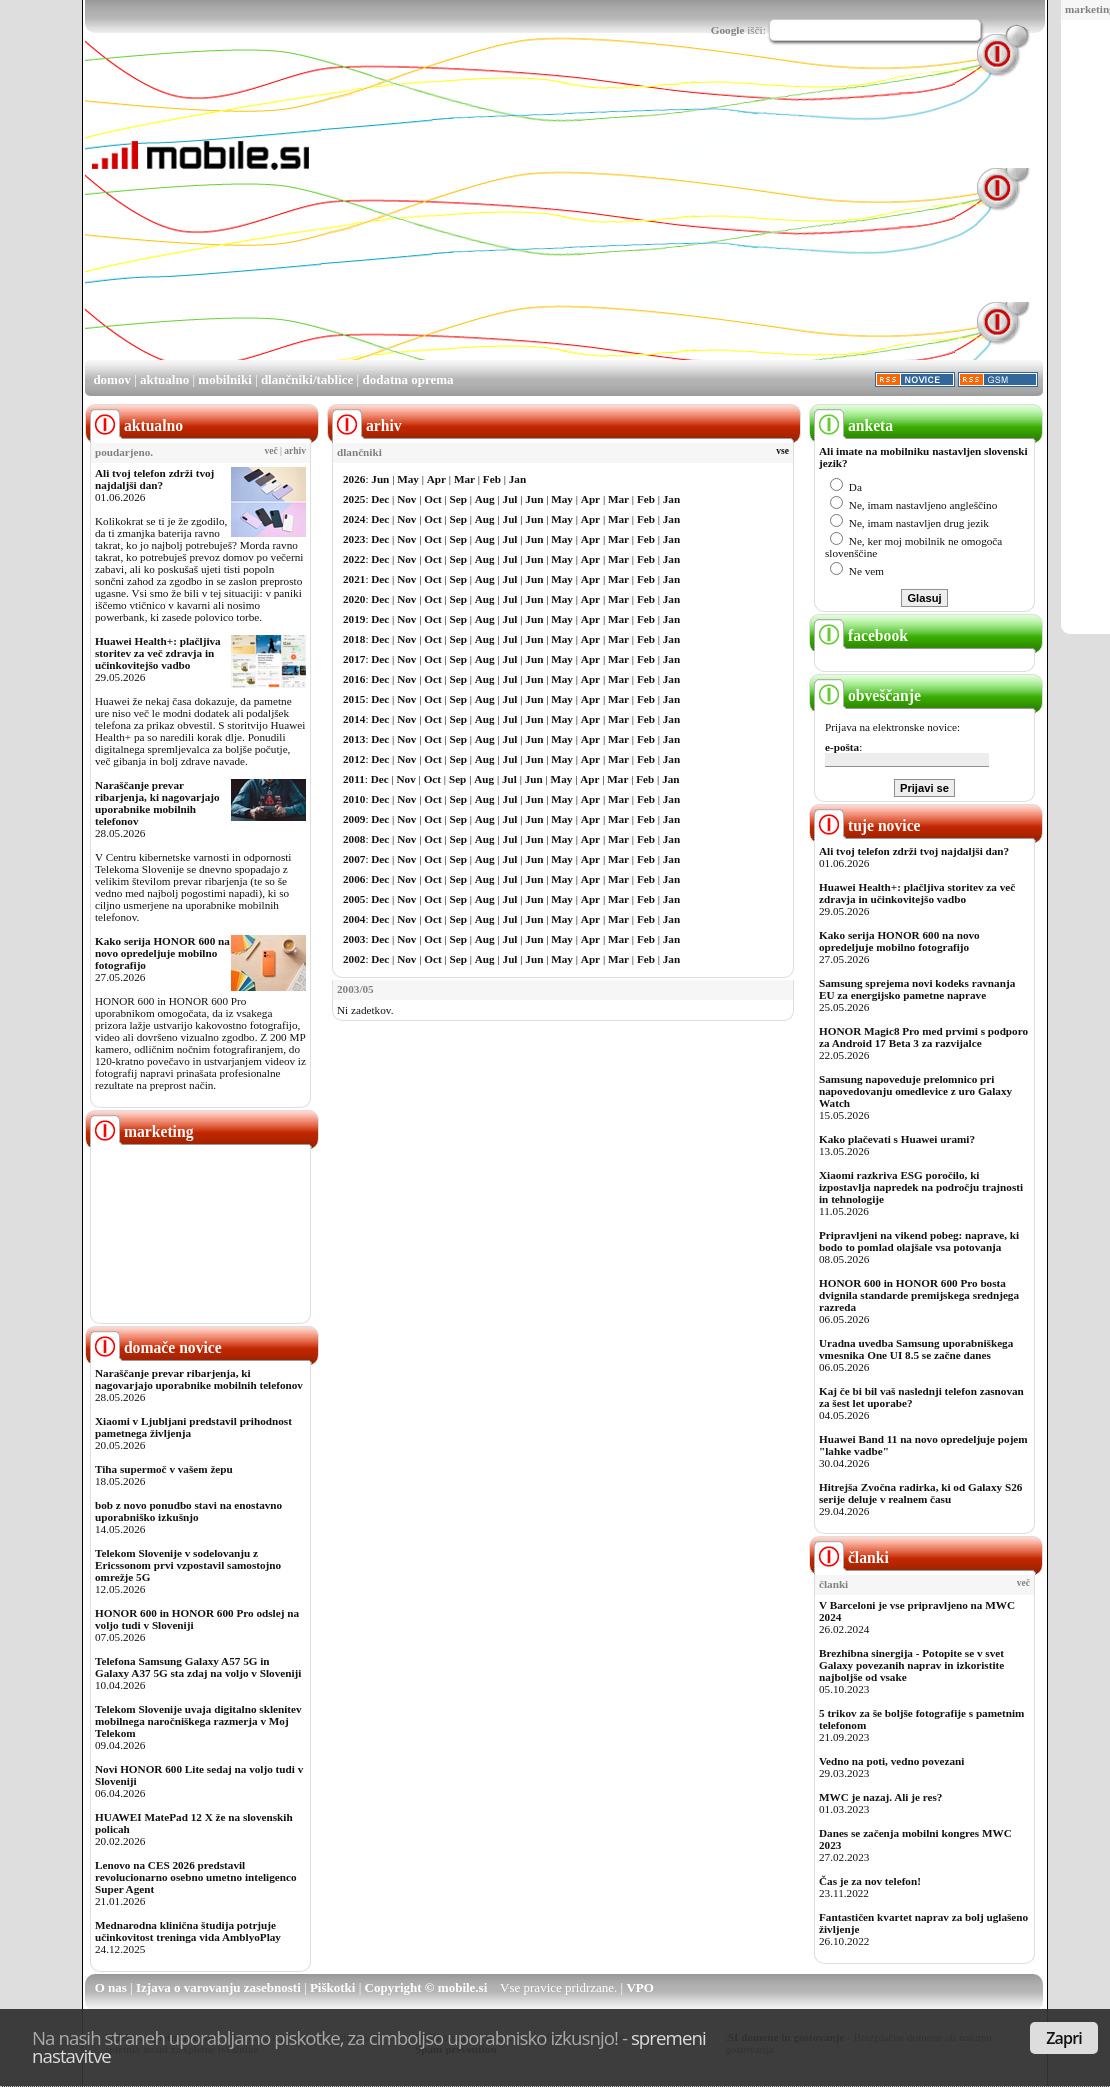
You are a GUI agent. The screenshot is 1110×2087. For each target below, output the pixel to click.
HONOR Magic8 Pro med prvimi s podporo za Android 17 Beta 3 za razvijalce (923, 1037)
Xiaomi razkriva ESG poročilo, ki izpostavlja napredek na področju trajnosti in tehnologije (921, 1187)
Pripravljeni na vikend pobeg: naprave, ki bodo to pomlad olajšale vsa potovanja (919, 1241)
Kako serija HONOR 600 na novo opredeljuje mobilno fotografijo (162, 953)
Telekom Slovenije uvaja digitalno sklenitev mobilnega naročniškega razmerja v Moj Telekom (198, 1721)
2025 (354, 499)
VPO (639, 1987)
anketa (853, 425)
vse (782, 451)
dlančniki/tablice (307, 379)
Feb (492, 479)
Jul (510, 499)
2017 (354, 659)
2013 (354, 739)
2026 (354, 479)
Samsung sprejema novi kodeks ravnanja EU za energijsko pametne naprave (917, 989)
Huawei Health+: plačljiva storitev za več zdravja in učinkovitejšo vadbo (158, 653)
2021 (354, 579)
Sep (458, 499)
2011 (354, 779)
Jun (380, 479)
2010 (354, 799)
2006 (354, 879)
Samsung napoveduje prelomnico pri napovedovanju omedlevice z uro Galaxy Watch (915, 1091)
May (408, 479)
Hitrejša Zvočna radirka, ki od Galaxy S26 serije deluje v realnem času (920, 1493)
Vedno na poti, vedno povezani (891, 1761)
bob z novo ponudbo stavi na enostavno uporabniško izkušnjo (188, 1511)
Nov (406, 499)
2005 (354, 899)
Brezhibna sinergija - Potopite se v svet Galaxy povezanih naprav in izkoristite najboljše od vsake (911, 1665)
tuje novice (867, 825)
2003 (354, 939)
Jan (517, 479)
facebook (861, 635)
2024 (354, 519)
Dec (380, 499)
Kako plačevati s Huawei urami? (897, 1139)
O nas (111, 1987)
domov (112, 379)
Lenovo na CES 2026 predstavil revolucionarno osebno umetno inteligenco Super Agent (195, 1877)
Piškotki (333, 1987)
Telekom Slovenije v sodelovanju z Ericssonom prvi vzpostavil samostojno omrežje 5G (188, 1565)
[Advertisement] (613, 218)
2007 (354, 859)
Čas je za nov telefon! (870, 1881)
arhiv (295, 451)
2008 (354, 839)
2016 (354, 679)
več (271, 451)
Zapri (1064, 2038)
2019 (354, 619)
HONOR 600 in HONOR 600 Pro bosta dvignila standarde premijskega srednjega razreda (919, 1295)
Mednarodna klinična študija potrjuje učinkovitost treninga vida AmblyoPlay (188, 1931)
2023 (354, 539)
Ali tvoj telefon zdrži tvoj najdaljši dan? (154, 479)
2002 (354, 959)
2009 (354, 819)
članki (851, 1557)
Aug (485, 499)
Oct (432, 499)
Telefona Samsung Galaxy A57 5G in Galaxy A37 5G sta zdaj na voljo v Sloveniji (198, 1667)
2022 (354, 559)
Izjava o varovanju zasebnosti (218, 1987)
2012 (354, 759)
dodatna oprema (407, 379)
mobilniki (224, 379)
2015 (354, 699)
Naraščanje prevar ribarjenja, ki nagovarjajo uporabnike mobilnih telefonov (157, 803)
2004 (354, 919)
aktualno (164, 379)
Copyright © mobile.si (426, 1987)
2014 (354, 719)
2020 (354, 599)
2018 (354, 639)
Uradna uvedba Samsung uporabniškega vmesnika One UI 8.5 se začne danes (916, 1349)
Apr (436, 479)
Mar (464, 479)
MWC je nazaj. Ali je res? (880, 1797)
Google (728, 30)
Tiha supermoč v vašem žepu (164, 1469)
